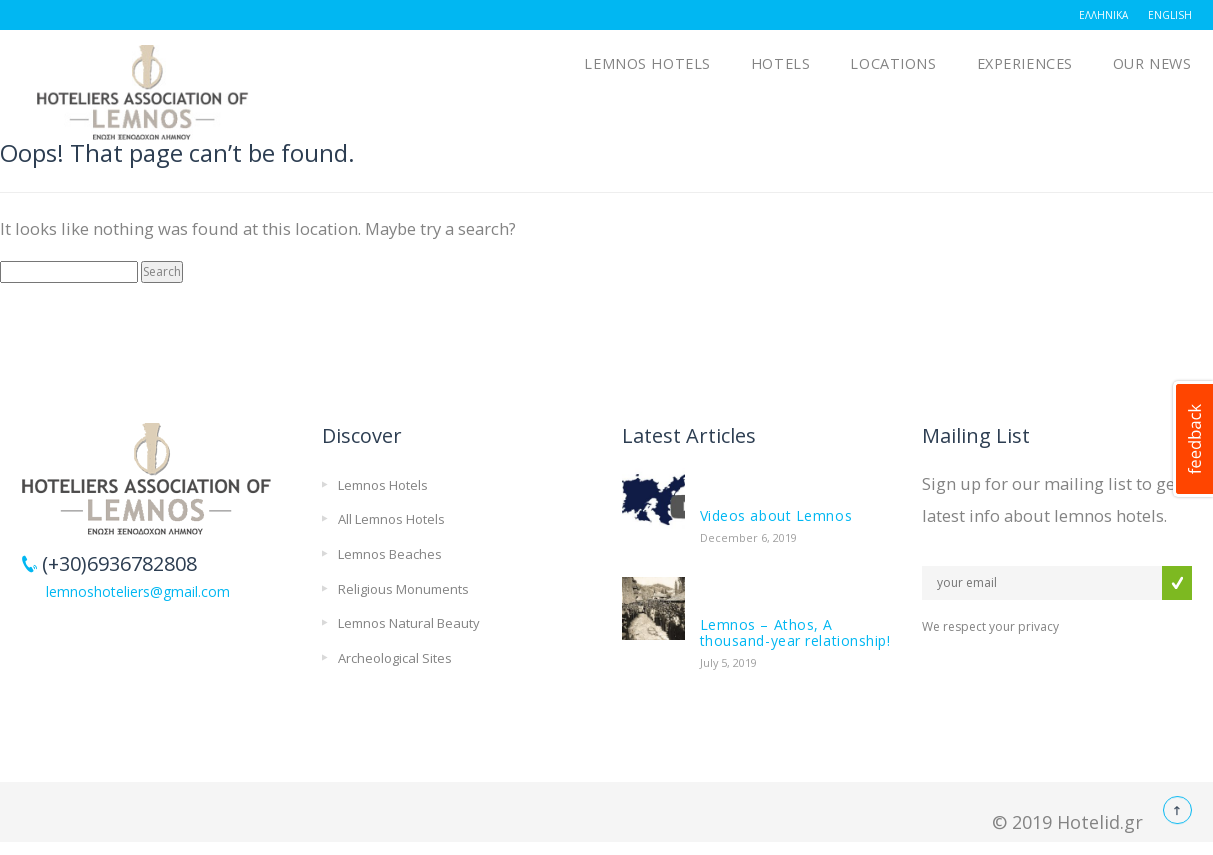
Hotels (780, 63)
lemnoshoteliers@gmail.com (138, 591)
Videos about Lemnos (776, 515)
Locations (893, 63)
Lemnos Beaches (390, 554)
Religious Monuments (403, 589)
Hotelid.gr (1100, 822)
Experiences (1025, 63)
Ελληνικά (1103, 15)
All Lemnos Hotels (391, 519)
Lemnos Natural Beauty (409, 623)
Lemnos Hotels (647, 63)
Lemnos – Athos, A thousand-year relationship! (795, 632)
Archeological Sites (395, 658)
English (1170, 15)
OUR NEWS (1152, 63)
